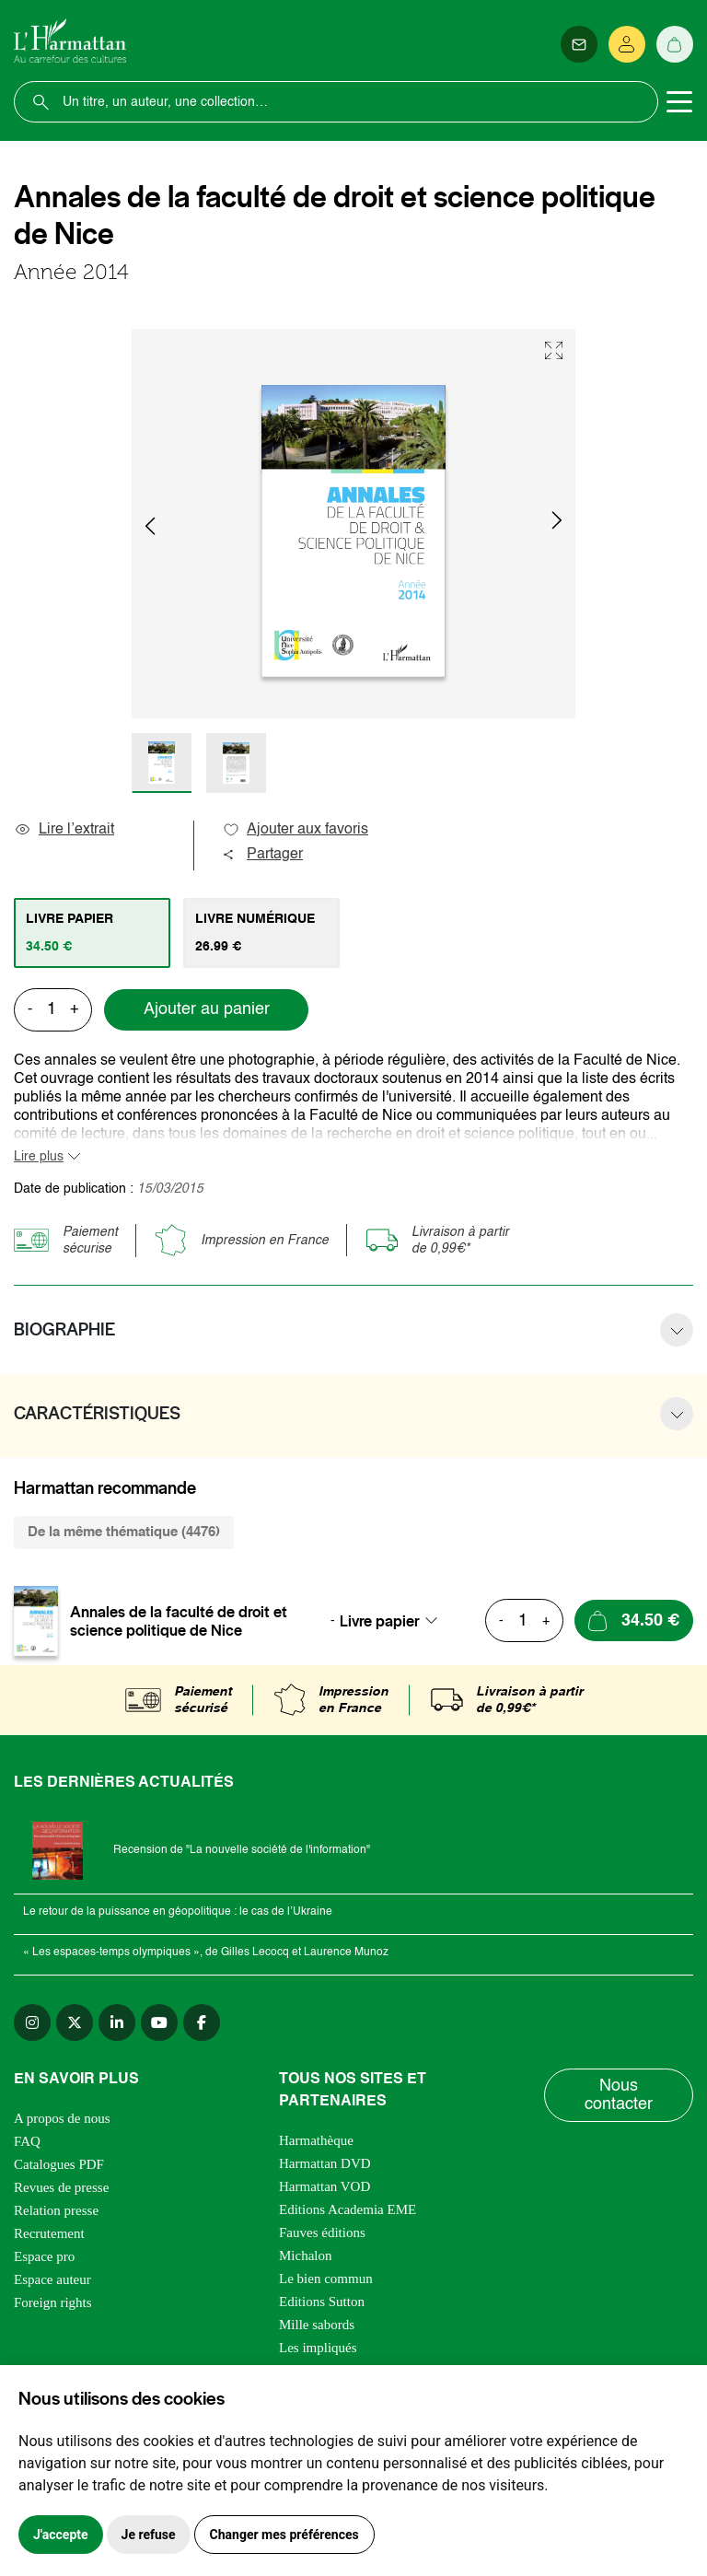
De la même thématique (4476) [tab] (124, 1532)
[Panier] (674, 44)
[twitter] (74, 2022)
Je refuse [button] (149, 2534)
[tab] (92, 933)
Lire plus (39, 1156)
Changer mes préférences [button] (284, 2534)
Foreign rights (53, 2302)
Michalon (305, 2255)
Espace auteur (52, 2279)
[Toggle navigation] (679, 102)
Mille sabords (316, 2324)
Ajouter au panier (207, 1009)
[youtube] (159, 2022)
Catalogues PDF (59, 2164)
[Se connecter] (626, 44)
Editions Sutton (322, 2301)
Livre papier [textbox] (380, 1621)
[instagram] (32, 2022)
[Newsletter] (579, 44)
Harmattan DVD (325, 2163)
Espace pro (44, 2256)
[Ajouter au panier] (633, 1620)
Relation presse (56, 2210)
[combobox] (394, 1621)
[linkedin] (117, 2022)
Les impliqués (318, 2347)
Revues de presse (61, 2187)
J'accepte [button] (60, 2534)
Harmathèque (316, 2140)
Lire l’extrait (64, 829)
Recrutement (49, 2233)
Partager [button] (262, 854)
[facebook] (201, 2022)
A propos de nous (62, 2118)
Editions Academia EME (347, 2209)
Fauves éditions (322, 2232)
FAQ (27, 2141)
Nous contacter (619, 2095)
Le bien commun (326, 2278)
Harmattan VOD (324, 2186)
